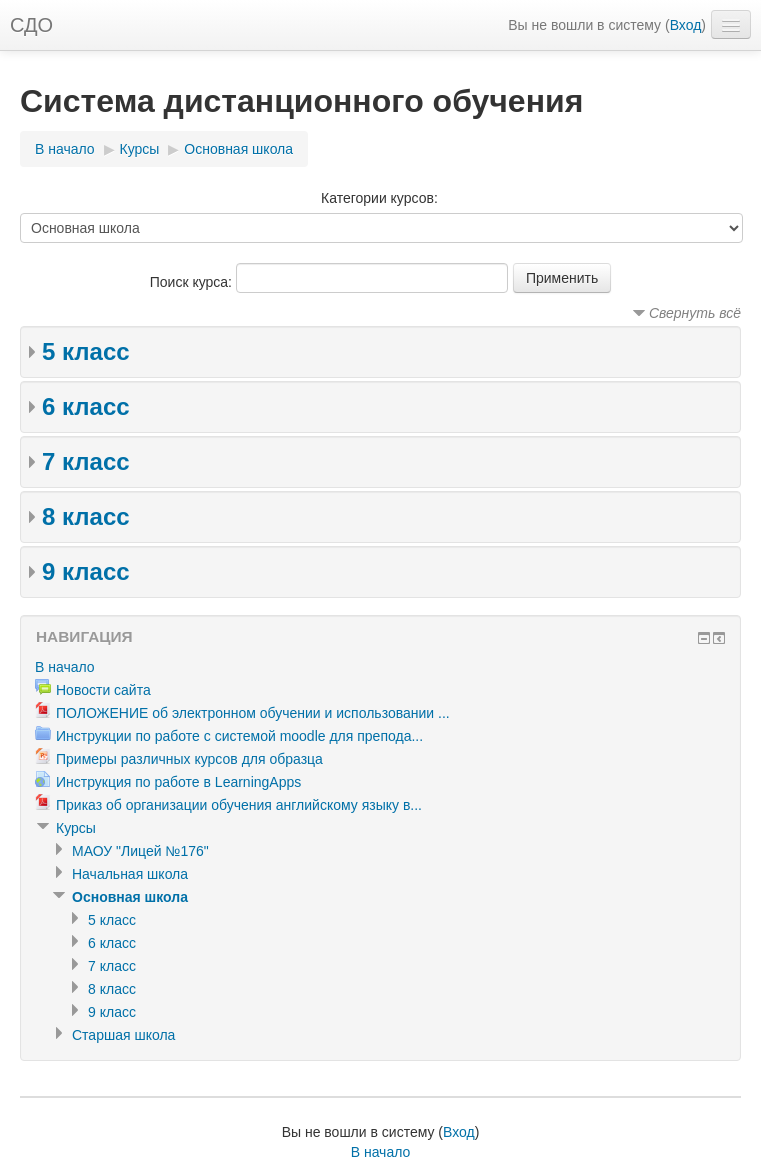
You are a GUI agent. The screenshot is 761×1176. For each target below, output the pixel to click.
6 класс (86, 406)
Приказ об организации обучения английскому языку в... (239, 805)
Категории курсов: (379, 198)
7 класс (86, 461)
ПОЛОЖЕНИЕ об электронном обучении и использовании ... (253, 713)
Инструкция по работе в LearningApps (178, 782)
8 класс (86, 516)
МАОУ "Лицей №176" (140, 851)
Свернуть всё (695, 313)
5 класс (86, 351)
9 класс (86, 571)
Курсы (140, 149)
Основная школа (238, 149)
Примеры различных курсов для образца (189, 759)
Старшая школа (123, 1035)
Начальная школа (130, 874)
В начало (65, 149)
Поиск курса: (193, 282)
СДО (31, 25)
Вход (686, 25)
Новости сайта (103, 690)
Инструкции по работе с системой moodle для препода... (239, 736)
